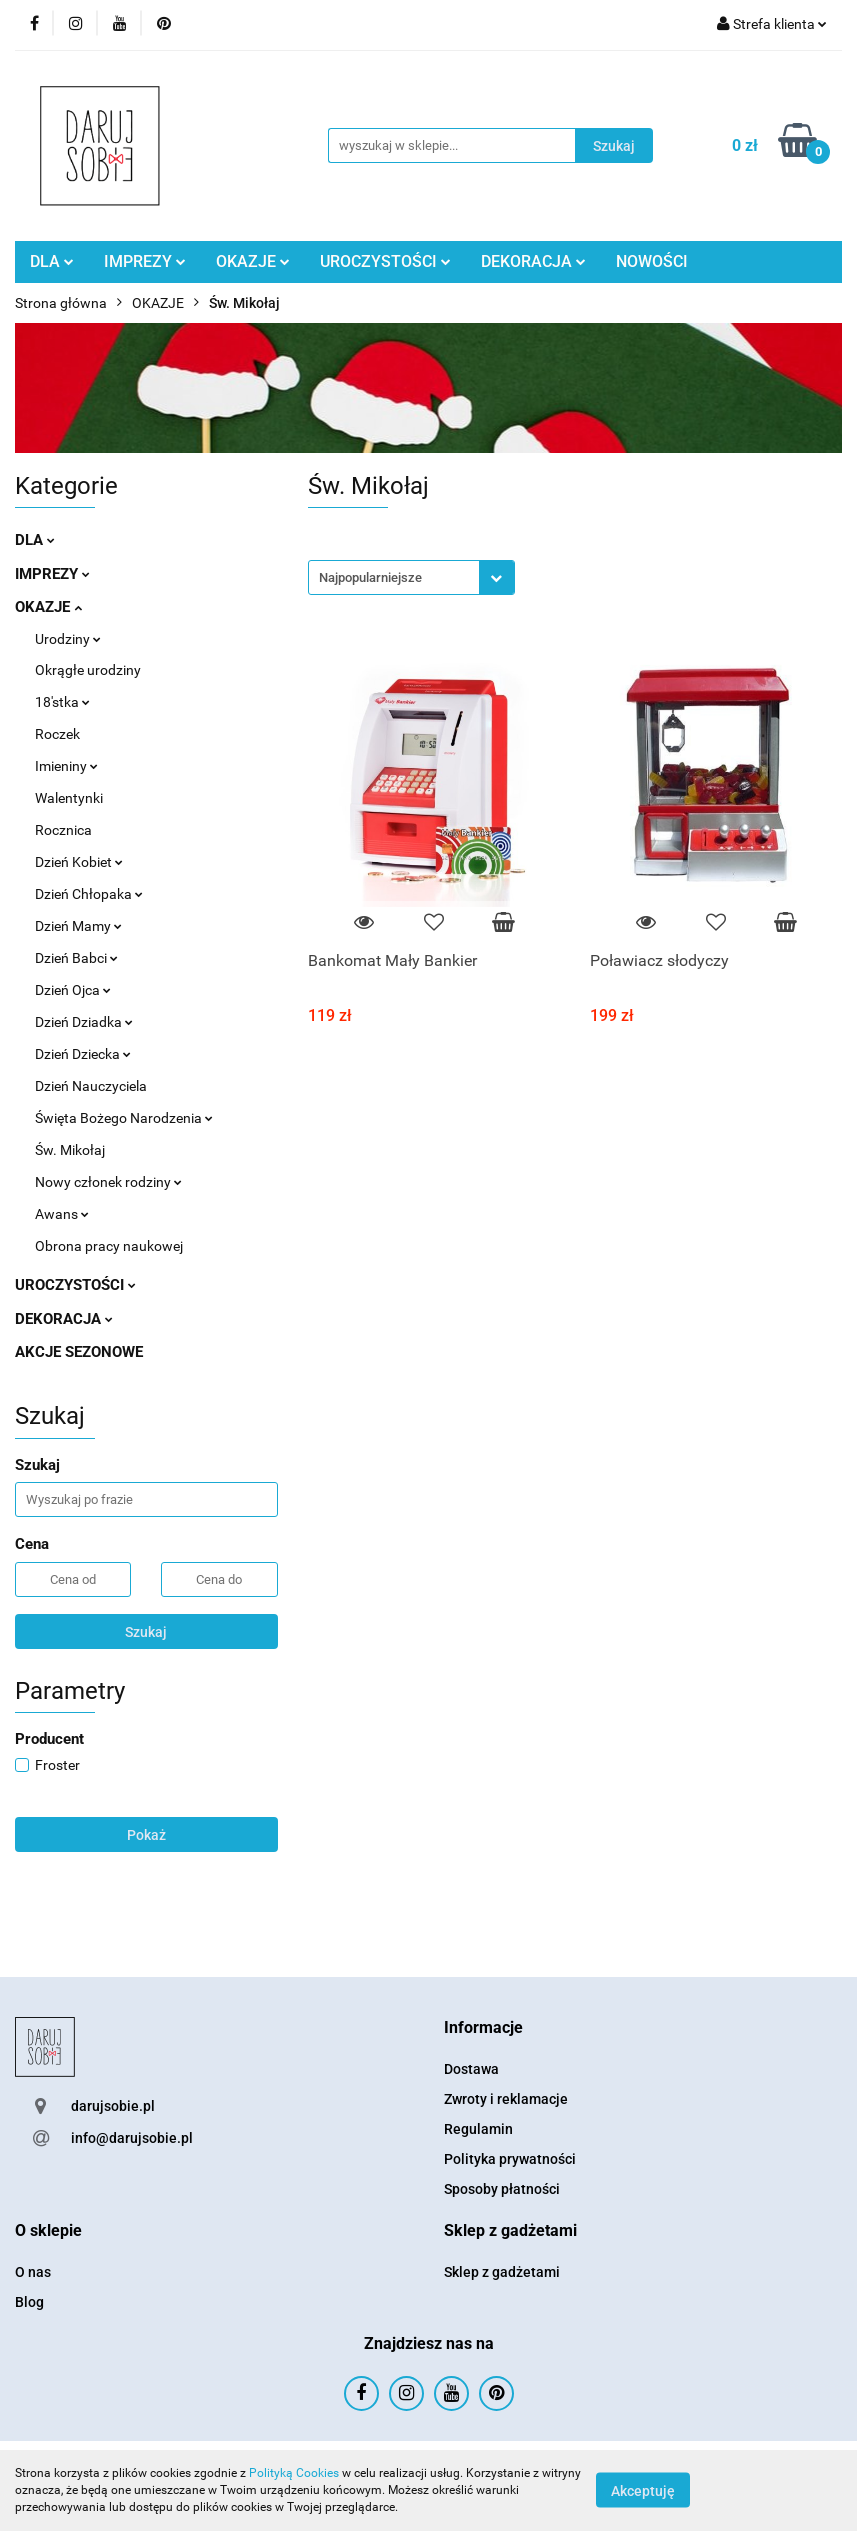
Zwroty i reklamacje (506, 2099)
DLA (52, 261)
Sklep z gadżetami (502, 2272)
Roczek (57, 734)
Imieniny (66, 766)
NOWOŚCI (652, 261)
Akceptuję (643, 2491)
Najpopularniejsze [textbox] (370, 577)
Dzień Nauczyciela (91, 1086)
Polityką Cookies (294, 2473)
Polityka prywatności (510, 2159)
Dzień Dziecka (83, 1054)
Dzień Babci (76, 958)
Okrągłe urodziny (88, 670)
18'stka (62, 702)
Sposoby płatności (502, 2189)
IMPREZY (145, 261)
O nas (33, 2272)
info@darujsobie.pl (132, 2138)
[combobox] (411, 577)
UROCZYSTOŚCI (385, 261)
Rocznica (63, 830)
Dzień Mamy (78, 926)
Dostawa (471, 2069)
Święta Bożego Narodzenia (124, 1118)
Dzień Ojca (73, 990)
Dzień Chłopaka (89, 894)
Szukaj (146, 1632)
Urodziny (68, 639)
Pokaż (146, 1835)
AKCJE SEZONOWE (79, 1352)
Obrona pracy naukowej (109, 1246)
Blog (29, 2302)
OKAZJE (253, 261)
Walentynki (69, 798)
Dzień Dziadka (84, 1022)
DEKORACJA (533, 261)
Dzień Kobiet (79, 862)
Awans (62, 1214)
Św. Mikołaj (70, 1150)
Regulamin (478, 2129)
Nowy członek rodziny (108, 1182)
